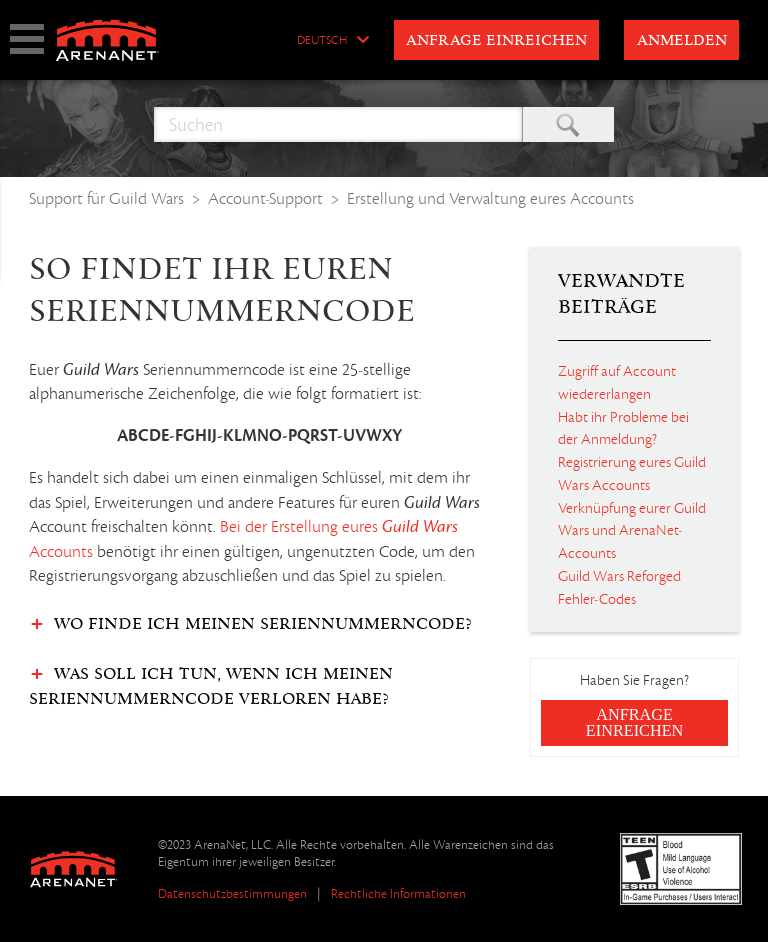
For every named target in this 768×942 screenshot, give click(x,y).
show (27, 39)
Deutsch (322, 41)
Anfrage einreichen (496, 41)
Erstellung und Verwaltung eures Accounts (490, 198)
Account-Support (265, 198)
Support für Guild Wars (106, 198)
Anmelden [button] (682, 41)
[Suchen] (338, 124)
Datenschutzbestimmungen (232, 893)
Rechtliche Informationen (398, 893)
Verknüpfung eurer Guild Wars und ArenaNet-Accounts (632, 531)
